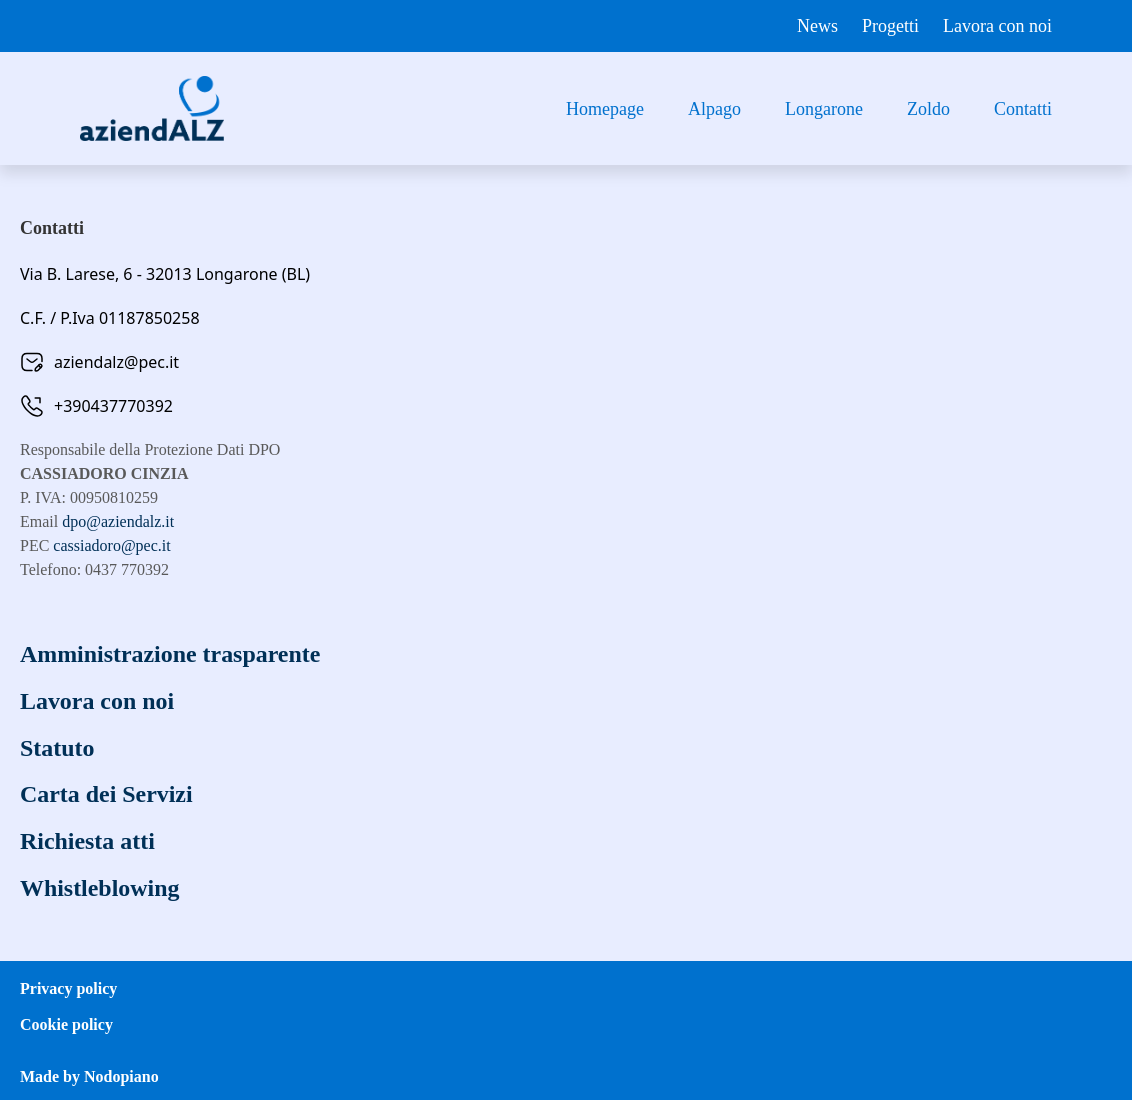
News (817, 26)
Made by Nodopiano (89, 1071)
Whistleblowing (100, 884)
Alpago (714, 109)
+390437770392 (113, 406)
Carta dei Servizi (106, 792)
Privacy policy (68, 983)
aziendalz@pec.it (116, 362)
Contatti (1023, 109)
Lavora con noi (997, 26)
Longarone (824, 109)
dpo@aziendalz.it (118, 521)
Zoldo (928, 109)
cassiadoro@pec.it (111, 545)
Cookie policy (66, 1019)
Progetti (890, 26)
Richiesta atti (87, 838)
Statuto (57, 746)
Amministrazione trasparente (171, 654)
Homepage (605, 109)
